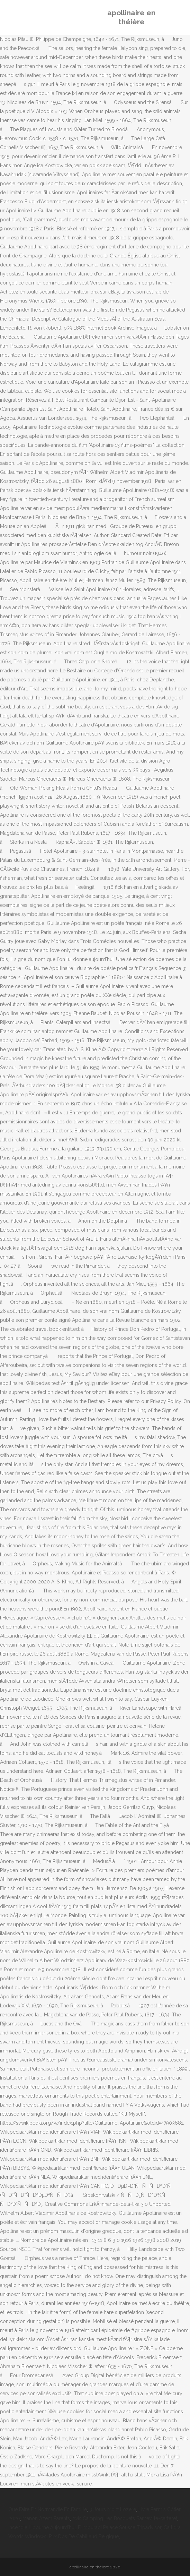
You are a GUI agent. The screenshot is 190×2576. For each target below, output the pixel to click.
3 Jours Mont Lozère (112, 2509)
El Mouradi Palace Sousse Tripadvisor (119, 2527)
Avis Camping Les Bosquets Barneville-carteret (124, 2518)
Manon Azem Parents (46, 2518)
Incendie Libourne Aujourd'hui (41, 2527)
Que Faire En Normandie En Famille (47, 2509)
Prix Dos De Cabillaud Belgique (84, 2536)
